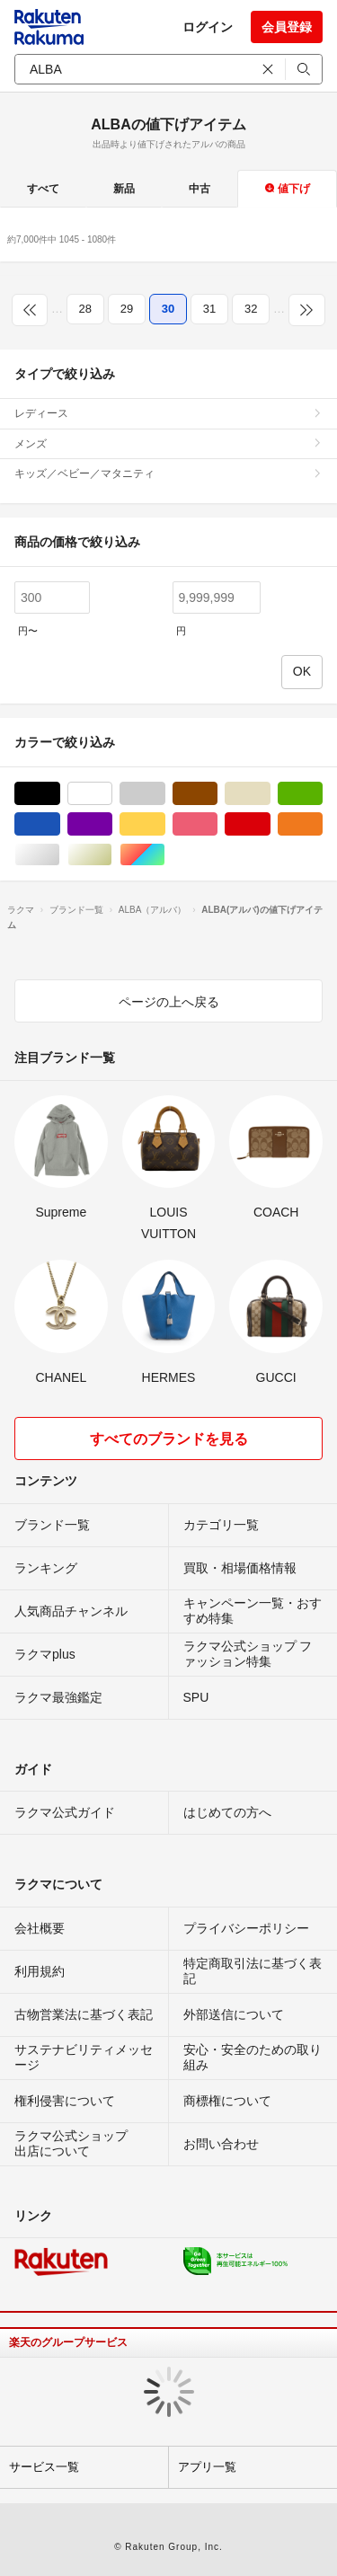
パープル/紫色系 (111, 824)
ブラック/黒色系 (59, 794)
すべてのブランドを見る (169, 1439)
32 (250, 308)
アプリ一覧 (207, 2467)
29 (126, 308)
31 (209, 308)
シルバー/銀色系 (59, 855)
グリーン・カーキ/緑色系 (322, 794)
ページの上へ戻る (169, 1002)
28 (85, 308)
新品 (124, 188)
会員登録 (287, 27)
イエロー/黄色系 (164, 824)
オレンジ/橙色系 (322, 824)
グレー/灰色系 (164, 794)
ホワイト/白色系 (111, 794)
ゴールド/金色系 (111, 855)
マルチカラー (164, 855)
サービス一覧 (44, 2467)
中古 (199, 188)
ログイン (207, 27)
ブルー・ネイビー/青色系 (59, 824)
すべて (43, 188)
